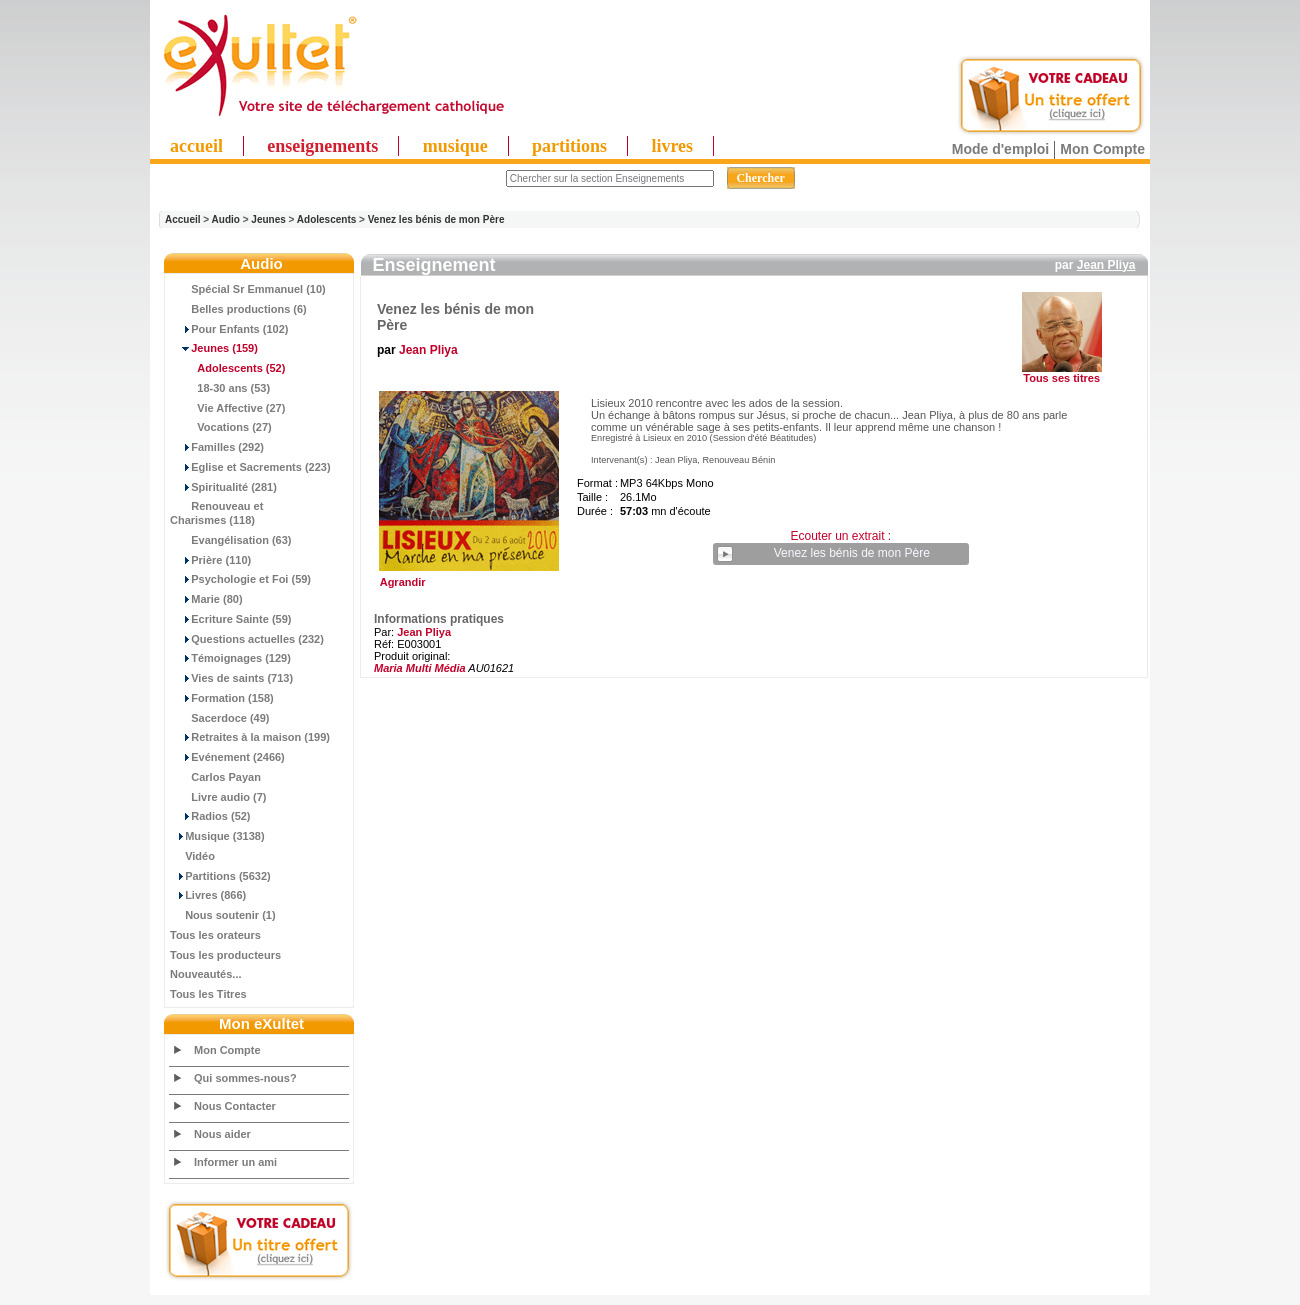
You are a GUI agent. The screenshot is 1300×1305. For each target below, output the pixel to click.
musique (455, 146)
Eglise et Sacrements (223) (250, 467)
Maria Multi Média (420, 668)
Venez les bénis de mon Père (436, 219)
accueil (196, 146)
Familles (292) (217, 447)
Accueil (183, 219)
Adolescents (326, 219)
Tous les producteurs (225, 955)
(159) (214, 348)
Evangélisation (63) (231, 540)
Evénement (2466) (227, 757)
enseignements (322, 146)
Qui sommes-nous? (245, 1078)
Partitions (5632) (220, 876)
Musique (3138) (217, 836)
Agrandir (466, 577)
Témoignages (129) (230, 658)
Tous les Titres (208, 994)
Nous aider (222, 1134)
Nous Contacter (235, 1106)
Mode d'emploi (1000, 149)
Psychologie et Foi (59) (240, 579)
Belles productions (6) (238, 309)
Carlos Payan (215, 777)
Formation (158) (222, 698)
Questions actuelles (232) (247, 639)
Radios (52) (210, 816)
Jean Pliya (1106, 265)
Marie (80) (206, 599)
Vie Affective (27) (227, 408)
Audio (226, 219)
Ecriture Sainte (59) (231, 619)
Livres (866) (208, 895)
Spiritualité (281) (223, 487)
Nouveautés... (206, 974)
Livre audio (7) (218, 797)
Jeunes (268, 219)
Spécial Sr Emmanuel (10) (248, 289)
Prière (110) (210, 560)
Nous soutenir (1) (223, 915)
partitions (569, 146)
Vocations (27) (221, 427)
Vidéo (192, 856)
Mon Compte (1102, 149)
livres (672, 146)
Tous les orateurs (215, 935)
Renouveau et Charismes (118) (216, 513)
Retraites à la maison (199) (250, 737)
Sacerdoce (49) (220, 718)
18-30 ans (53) (220, 388)
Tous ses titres (1061, 378)
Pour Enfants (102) (229, 329)
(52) (227, 368)
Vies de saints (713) (231, 678)
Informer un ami (235, 1162)
